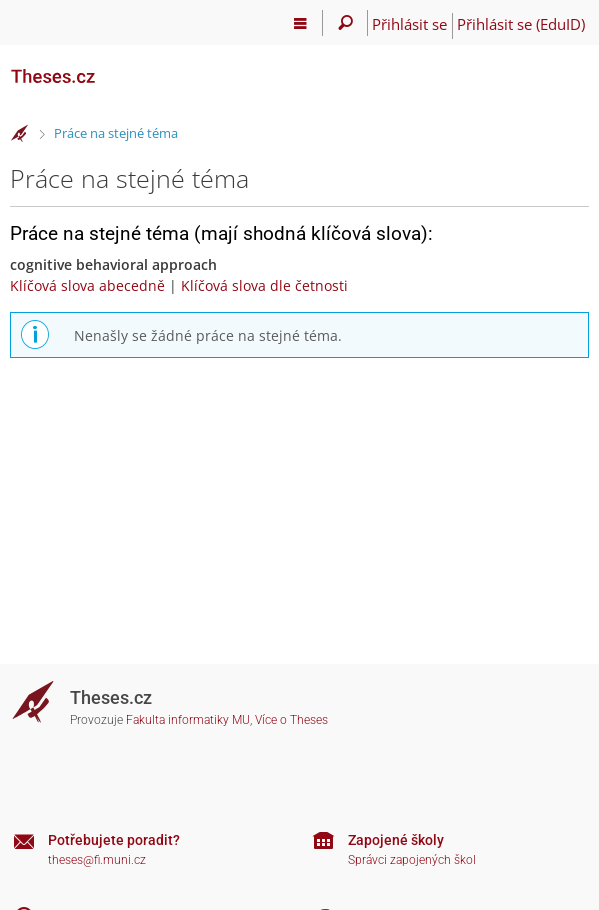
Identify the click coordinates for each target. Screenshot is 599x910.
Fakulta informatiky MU (188, 720)
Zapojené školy (396, 840)
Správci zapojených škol (412, 860)
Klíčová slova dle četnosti (264, 285)
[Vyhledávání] (345, 23)
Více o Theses (291, 720)
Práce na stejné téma (116, 133)
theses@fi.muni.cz (97, 860)
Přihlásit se (409, 24)
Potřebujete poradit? (114, 840)
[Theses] (110, 68)
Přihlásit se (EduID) (521, 24)
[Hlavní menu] (300, 23)
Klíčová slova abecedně (87, 285)
